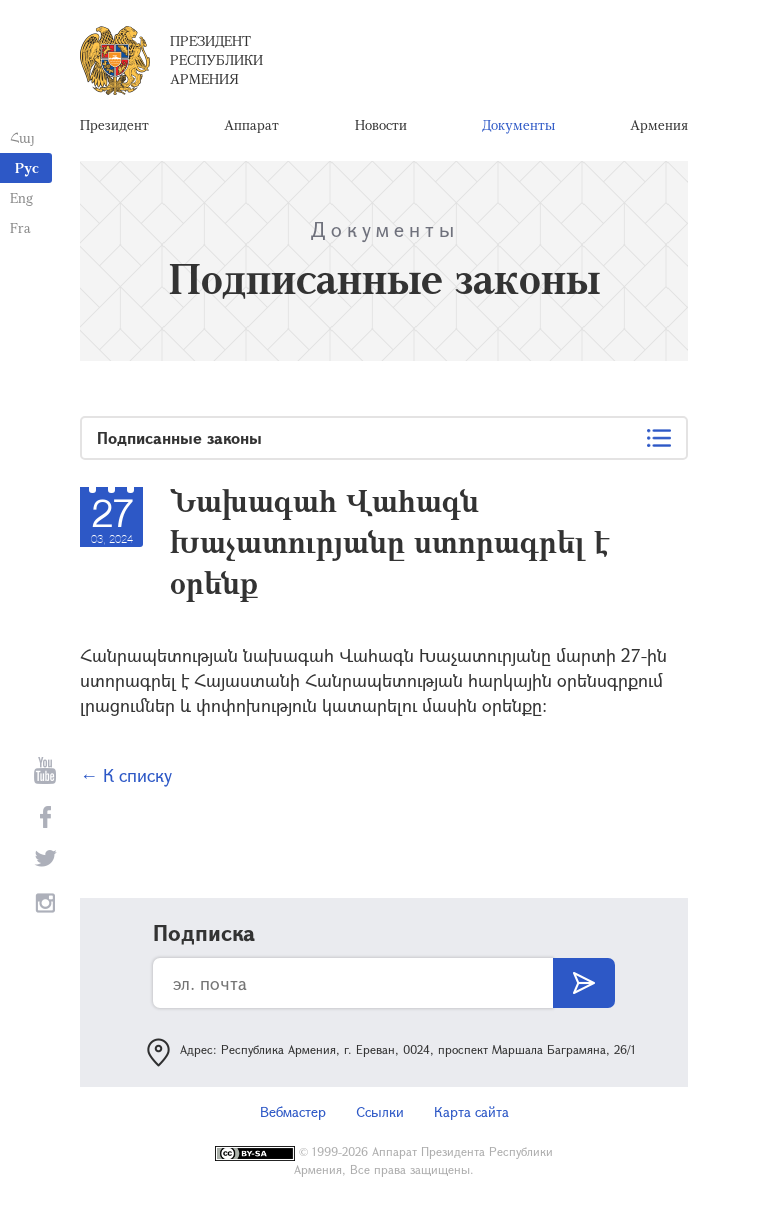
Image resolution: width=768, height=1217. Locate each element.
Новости (381, 124)
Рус (27, 167)
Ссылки (380, 1111)
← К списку (126, 775)
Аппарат (251, 124)
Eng (21, 197)
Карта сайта (471, 1111)
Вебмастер (293, 1111)
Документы (518, 124)
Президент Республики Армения (216, 59)
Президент (114, 124)
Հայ (22, 137)
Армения (659, 124)
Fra (20, 227)
